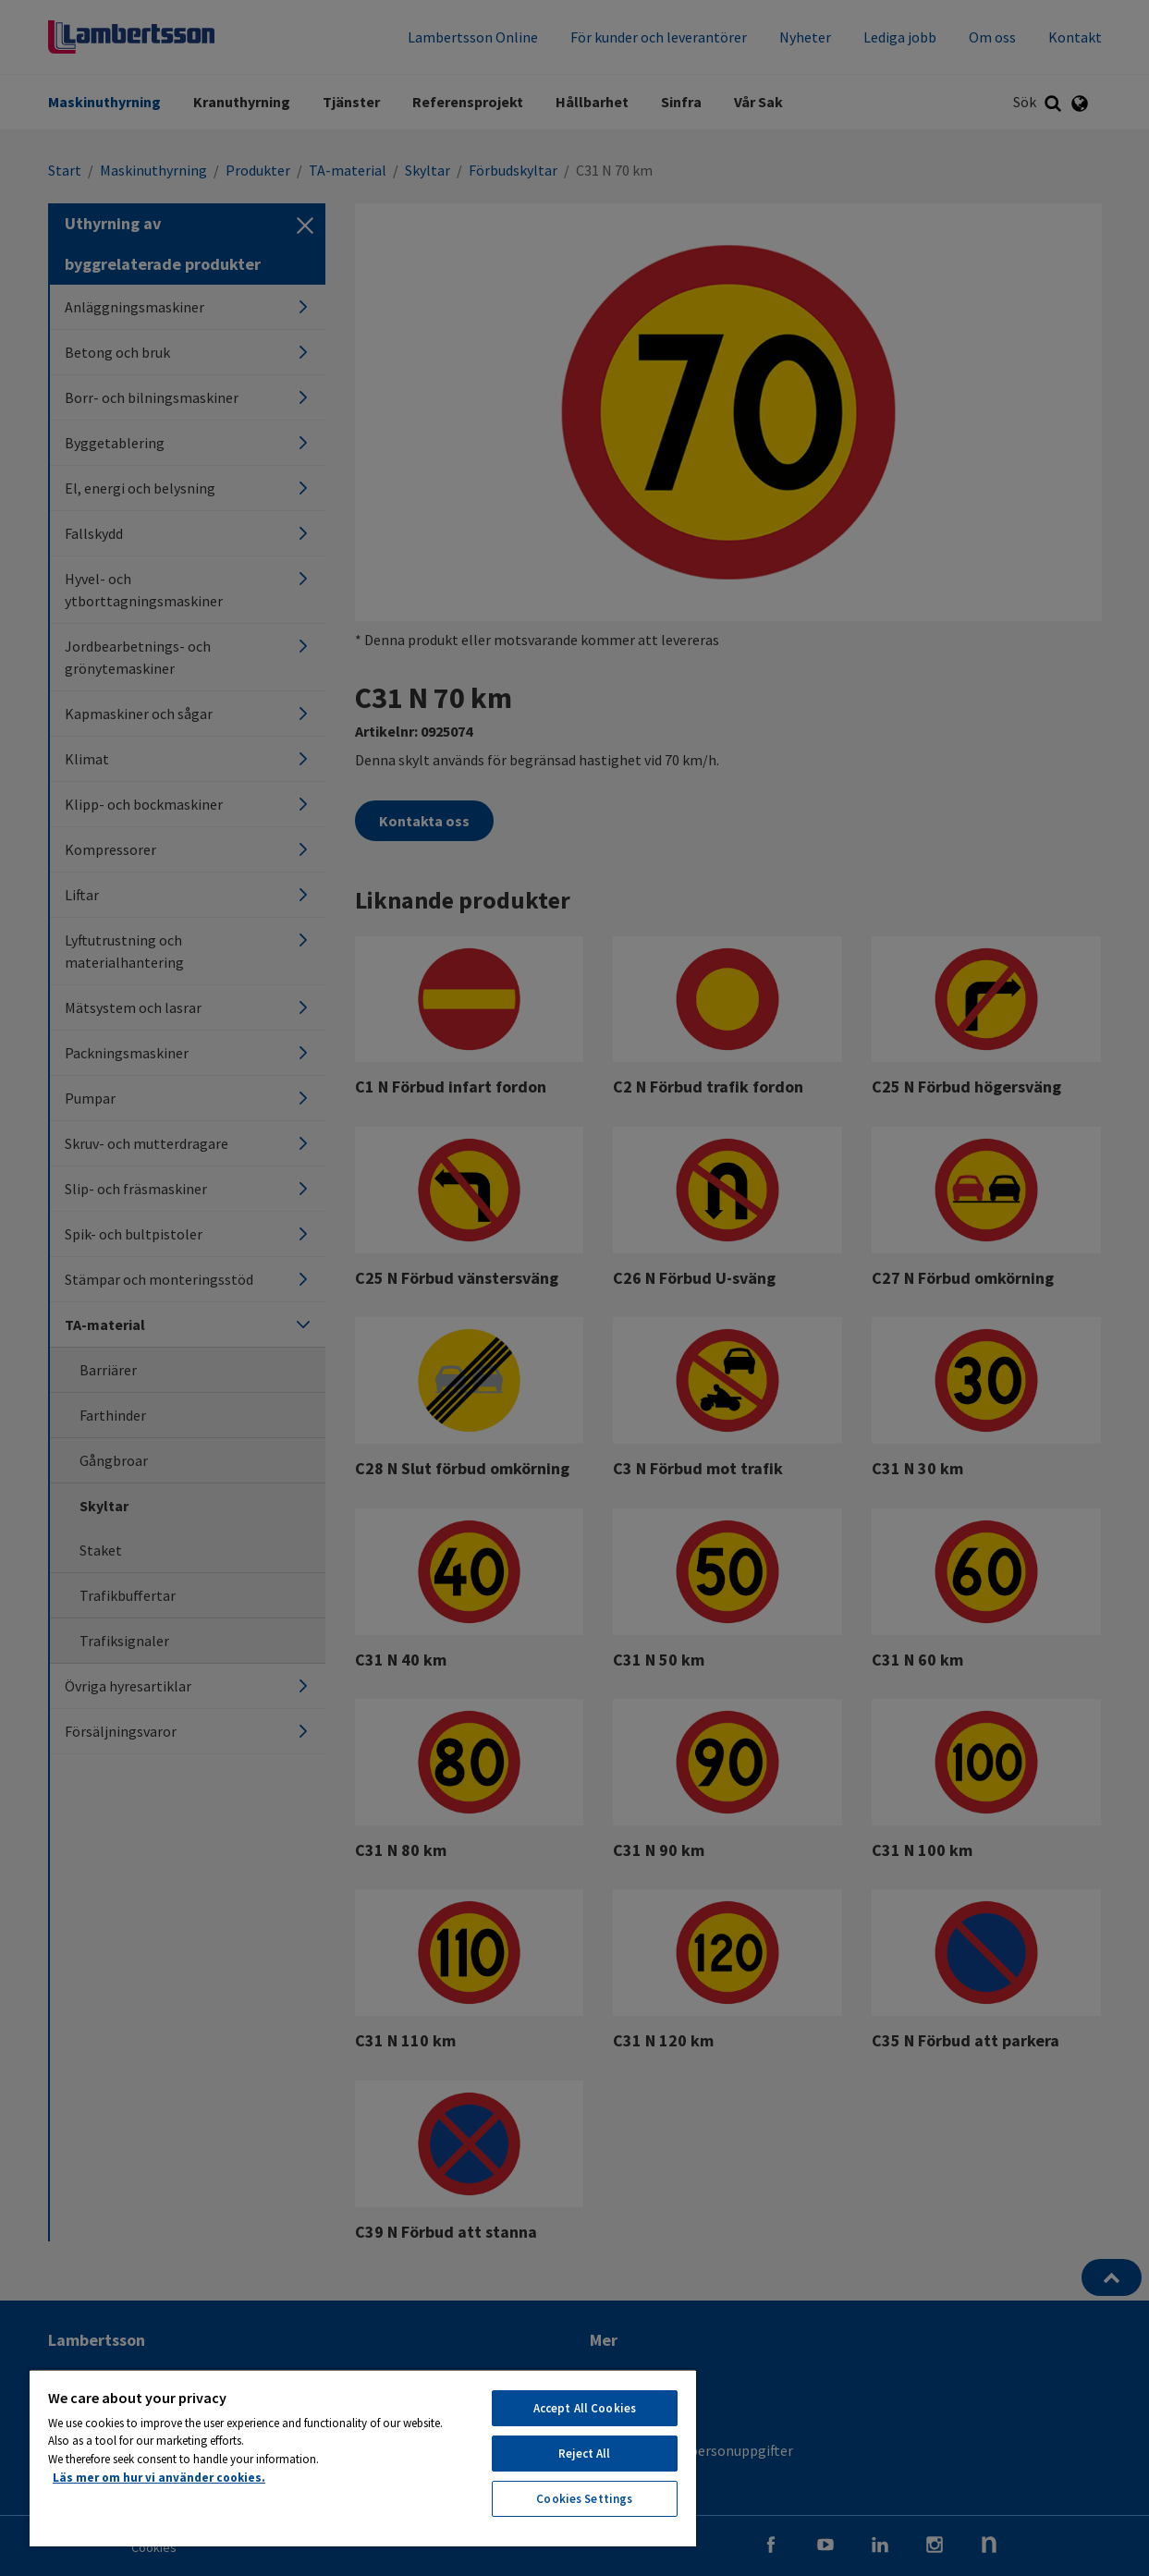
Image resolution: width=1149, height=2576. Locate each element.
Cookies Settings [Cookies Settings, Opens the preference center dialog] (584, 2499)
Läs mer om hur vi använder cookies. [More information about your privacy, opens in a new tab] (159, 2477)
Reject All (584, 2453)
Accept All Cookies (584, 2408)
